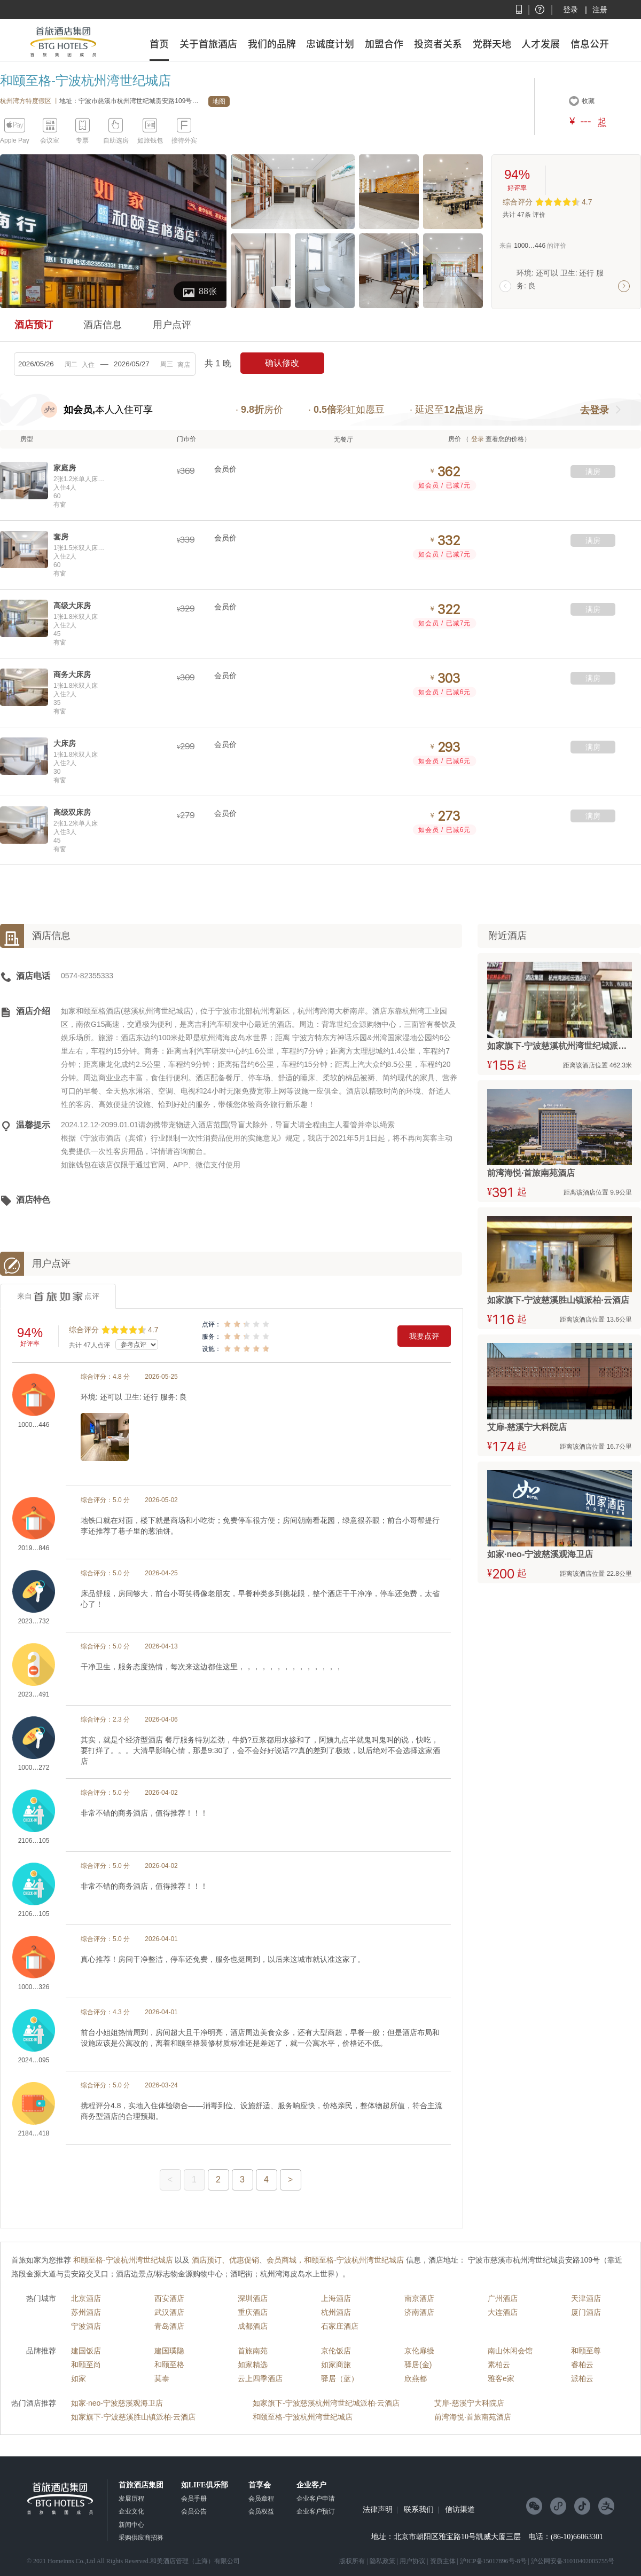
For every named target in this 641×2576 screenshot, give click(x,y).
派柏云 (582, 2378)
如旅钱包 (150, 140)
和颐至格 (169, 2364)
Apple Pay (14, 140)
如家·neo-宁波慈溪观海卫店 (117, 2403)
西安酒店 (169, 2298)
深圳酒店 (253, 2298)
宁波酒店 (86, 2326)
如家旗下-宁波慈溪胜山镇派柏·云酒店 (133, 2417)
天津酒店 (586, 2298)
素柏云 (499, 2364)
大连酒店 (503, 2312)
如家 (78, 2378)
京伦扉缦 (419, 2350)
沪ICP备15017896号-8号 (493, 2561)
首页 (159, 44)
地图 (219, 101)
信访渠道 (460, 2510)
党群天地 (492, 44)
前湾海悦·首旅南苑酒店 (472, 2417)
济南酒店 (419, 2312)
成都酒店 (253, 2326)
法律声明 (378, 2510)
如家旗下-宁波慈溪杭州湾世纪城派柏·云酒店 (326, 2403)
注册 (599, 9)
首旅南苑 (253, 2350)
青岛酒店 (169, 2326)
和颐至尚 (86, 2364)
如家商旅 (336, 2364)
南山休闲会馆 (510, 2350)
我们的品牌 (272, 44)
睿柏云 (582, 2364)
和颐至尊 (586, 2350)
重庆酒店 (253, 2312)
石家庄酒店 (339, 2326)
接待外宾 (184, 140)
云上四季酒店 (260, 2378)
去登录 (594, 410)
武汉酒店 (169, 2312)
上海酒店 (336, 2298)
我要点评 (424, 1336)
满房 (592, 471)
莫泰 (161, 2378)
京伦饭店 (336, 2350)
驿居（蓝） (339, 2378)
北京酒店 (86, 2298)
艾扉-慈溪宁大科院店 (469, 2403)
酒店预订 (33, 324)
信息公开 (589, 44)
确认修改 (282, 362)
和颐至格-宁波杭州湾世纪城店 (303, 2417)
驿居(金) (418, 2364)
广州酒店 (503, 2298)
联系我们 (419, 2510)
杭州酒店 (336, 2312)
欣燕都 (415, 2378)
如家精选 (253, 2364)
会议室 (49, 140)
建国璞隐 (169, 2350)
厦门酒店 (586, 2312)
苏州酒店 (86, 2312)
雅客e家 (501, 2378)
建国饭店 (86, 2350)
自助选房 (116, 140)
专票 (82, 140)
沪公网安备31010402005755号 (572, 2561)
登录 (570, 9)
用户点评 (172, 324)
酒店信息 (102, 324)
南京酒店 (419, 2298)
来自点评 (58, 1296)
